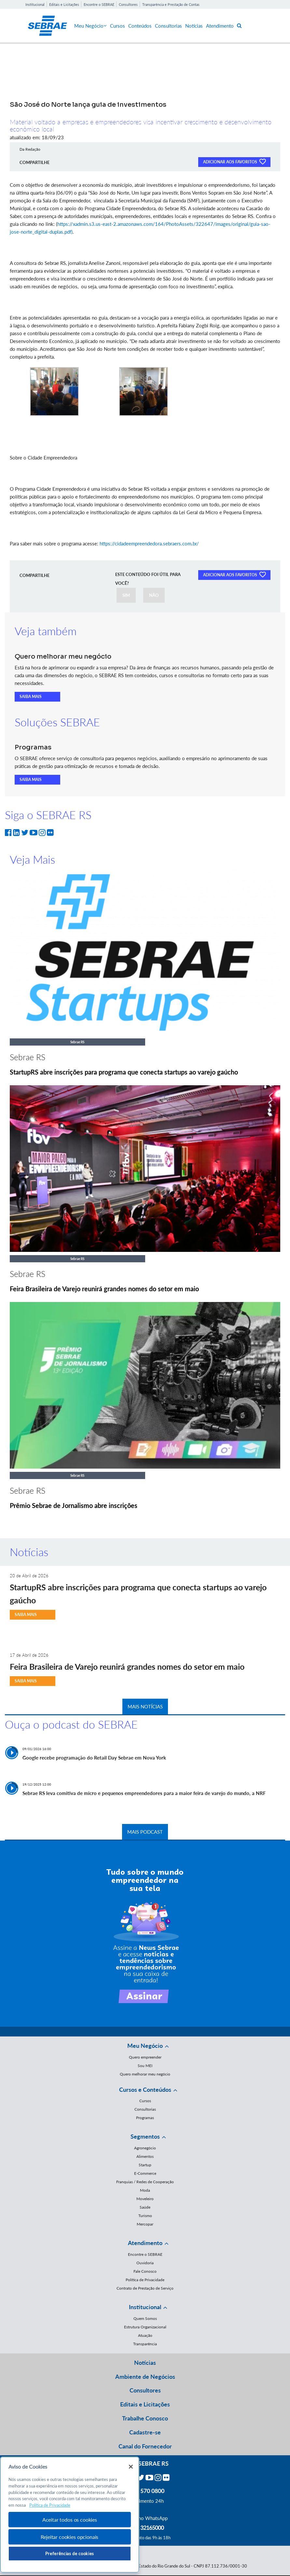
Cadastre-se (145, 2432)
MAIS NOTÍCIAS (145, 1706)
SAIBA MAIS (31, 696)
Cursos (117, 26)
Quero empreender (145, 2057)
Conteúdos (140, 26)
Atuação (145, 2335)
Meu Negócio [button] (145, 2045)
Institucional (35, 4)
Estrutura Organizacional (145, 2326)
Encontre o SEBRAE (99, 4)
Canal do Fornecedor (145, 2446)
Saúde (145, 2207)
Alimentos (145, 2156)
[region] (69, 2515)
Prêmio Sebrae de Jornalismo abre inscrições (73, 1505)
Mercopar (145, 2224)
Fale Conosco (145, 2271)
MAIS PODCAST (145, 1832)
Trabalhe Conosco (145, 2418)
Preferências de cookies (69, 2553)
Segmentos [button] (145, 2136)
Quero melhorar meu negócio (145, 2074)
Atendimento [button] (145, 2242)
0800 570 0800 (145, 2490)
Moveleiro (145, 2198)
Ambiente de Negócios (145, 2376)
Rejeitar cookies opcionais (69, 2537)
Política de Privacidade (145, 2279)
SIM (126, 595)
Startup (145, 2164)
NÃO (154, 595)
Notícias (194, 26)
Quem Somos (145, 2318)
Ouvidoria (145, 2262)
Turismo (145, 2215)
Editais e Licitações (64, 4)
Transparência (145, 2343)
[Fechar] (131, 2467)
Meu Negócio (90, 26)
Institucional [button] (145, 2306)
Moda (145, 2190)
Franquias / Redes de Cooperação (145, 2181)
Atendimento (220, 26)
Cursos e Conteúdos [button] (145, 2089)
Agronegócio (145, 2147)
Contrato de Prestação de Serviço (145, 2288)
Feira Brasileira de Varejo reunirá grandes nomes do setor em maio (104, 1289)
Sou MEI (145, 2065)
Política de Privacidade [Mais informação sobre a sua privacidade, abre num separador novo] (49, 2505)
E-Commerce (145, 2173)
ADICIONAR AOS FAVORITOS (234, 161)
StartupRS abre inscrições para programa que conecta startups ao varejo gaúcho (124, 1072)
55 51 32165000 (145, 2527)
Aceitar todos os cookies (69, 2519)
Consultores (128, 4)
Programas (145, 2117)
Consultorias (168, 26)
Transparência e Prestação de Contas (171, 4)
